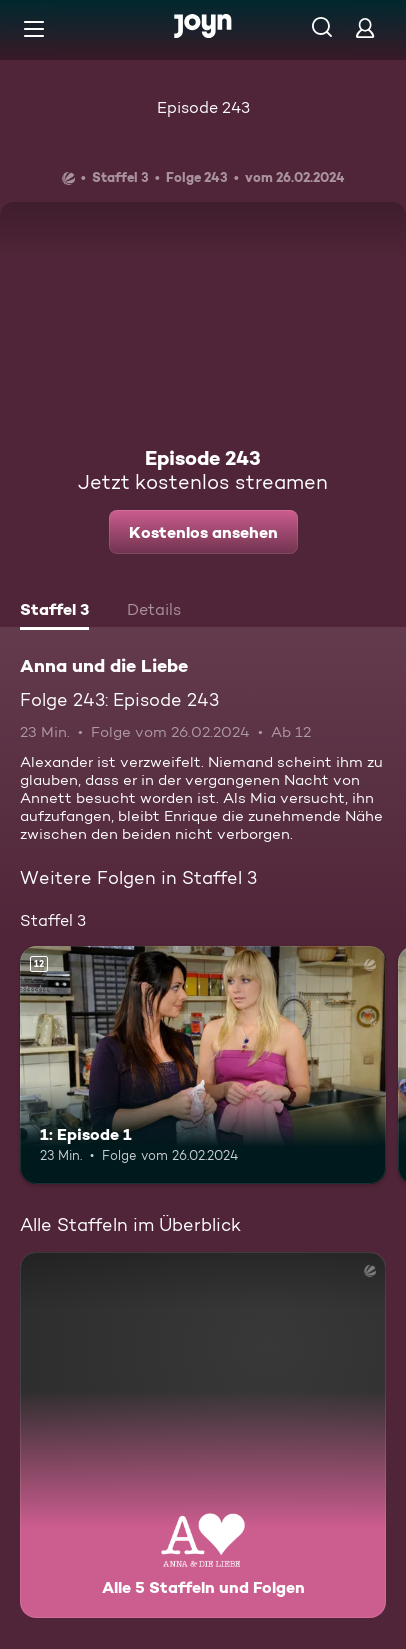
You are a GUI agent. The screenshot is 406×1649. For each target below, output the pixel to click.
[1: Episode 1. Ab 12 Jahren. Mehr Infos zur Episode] (203, 1065)
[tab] (54, 612)
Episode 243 (203, 107)
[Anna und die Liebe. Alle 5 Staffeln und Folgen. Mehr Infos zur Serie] (203, 1435)
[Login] (365, 27)
